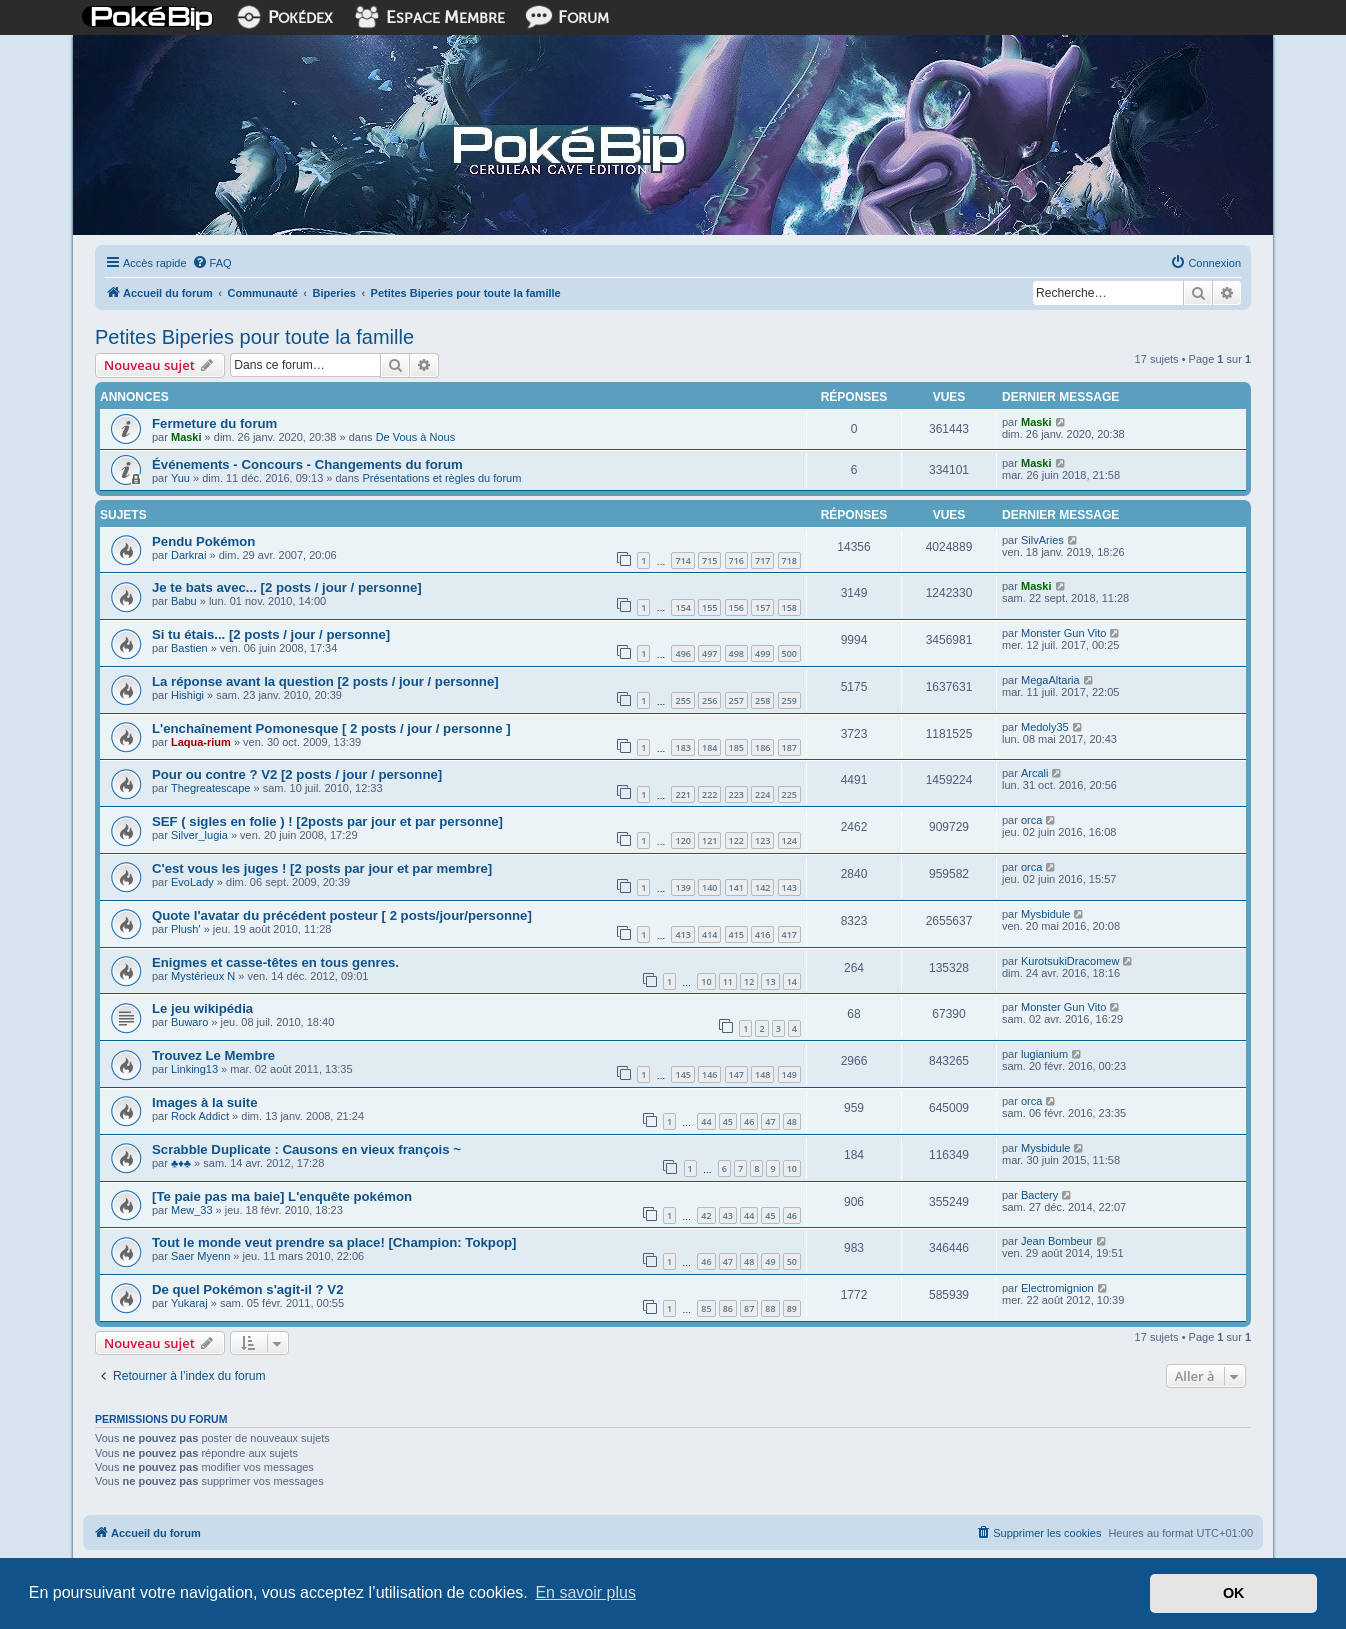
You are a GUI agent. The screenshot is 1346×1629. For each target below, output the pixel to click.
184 (709, 747)
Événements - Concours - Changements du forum (307, 464)
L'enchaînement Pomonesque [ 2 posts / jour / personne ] (331, 728)
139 (682, 887)
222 (709, 794)
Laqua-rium (201, 742)
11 (728, 981)
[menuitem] (212, 263)
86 (728, 1308)
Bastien (189, 648)
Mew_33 (192, 1210)
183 (682, 747)
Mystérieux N (203, 976)
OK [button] (1234, 1593)
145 (682, 1074)
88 (770, 1308)
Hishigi (187, 695)
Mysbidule (1046, 914)
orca (1031, 820)
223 (736, 794)
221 (682, 794)
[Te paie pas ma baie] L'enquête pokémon (282, 1196)
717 (762, 560)
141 (736, 887)
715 (709, 560)
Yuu (180, 478)
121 (709, 840)
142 (762, 887)
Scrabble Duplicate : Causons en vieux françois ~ (306, 1149)
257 (736, 700)
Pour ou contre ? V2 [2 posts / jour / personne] (297, 774)
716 (736, 560)
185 (736, 747)
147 (736, 1074)
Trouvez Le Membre (213, 1055)
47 (770, 1121)
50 (792, 1261)
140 (709, 887)
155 (709, 607)
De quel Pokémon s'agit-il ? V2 (247, 1289)
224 (762, 794)
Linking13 (194, 1069)
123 (762, 840)
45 (728, 1121)
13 (770, 981)
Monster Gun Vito (1063, 633)
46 (749, 1121)
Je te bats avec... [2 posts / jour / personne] (287, 587)
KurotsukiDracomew (1070, 961)
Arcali (1035, 773)
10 (706, 981)
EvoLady (192, 882)
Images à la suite (205, 1102)
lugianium (1044, 1054)
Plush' (186, 929)
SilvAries (1042, 540)
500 (789, 653)
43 (728, 1215)
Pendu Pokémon (203, 541)
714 (682, 560)
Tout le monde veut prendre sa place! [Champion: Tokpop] (334, 1242)
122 (736, 840)
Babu (184, 601)
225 (789, 794)
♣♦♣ (181, 1163)
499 (762, 653)
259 (789, 700)
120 (682, 840)
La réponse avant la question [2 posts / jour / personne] (325, 681)
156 (736, 607)
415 (736, 934)
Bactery (1039, 1195)
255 (682, 700)
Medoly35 (1045, 727)
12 (749, 981)
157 (762, 607)
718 (789, 560)
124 (789, 840)
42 (706, 1215)
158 (789, 607)
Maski (186, 437)
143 (789, 887)
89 (792, 1308)
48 (792, 1121)
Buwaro (189, 1022)
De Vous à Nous (416, 437)
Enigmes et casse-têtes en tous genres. (275, 962)
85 (706, 1308)
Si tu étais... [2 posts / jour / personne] (271, 634)
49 (770, 1261)
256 (709, 700)
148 (762, 1074)
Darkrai (188, 555)
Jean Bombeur (1057, 1241)
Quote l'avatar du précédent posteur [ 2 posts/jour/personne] (342, 915)
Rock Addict (200, 1116)
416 (762, 934)
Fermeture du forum (214, 423)
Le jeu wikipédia (202, 1008)
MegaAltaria (1050, 680)
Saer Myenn (200, 1256)
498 (736, 653)
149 (789, 1074)
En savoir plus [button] (585, 1592)
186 (762, 747)
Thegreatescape (211, 788)
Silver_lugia (199, 835)
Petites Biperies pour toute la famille (254, 337)
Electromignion (1057, 1288)
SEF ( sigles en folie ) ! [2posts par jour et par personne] (327, 821)
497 (709, 653)
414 (709, 934)
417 (789, 934)
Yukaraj (189, 1303)
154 (682, 607)
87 (749, 1308)
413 (682, 934)
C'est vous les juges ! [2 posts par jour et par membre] (322, 868)
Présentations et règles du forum (441, 478)
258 (762, 700)
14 (792, 981)
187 (789, 747)
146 (709, 1074)
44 (706, 1121)
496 (682, 653)
